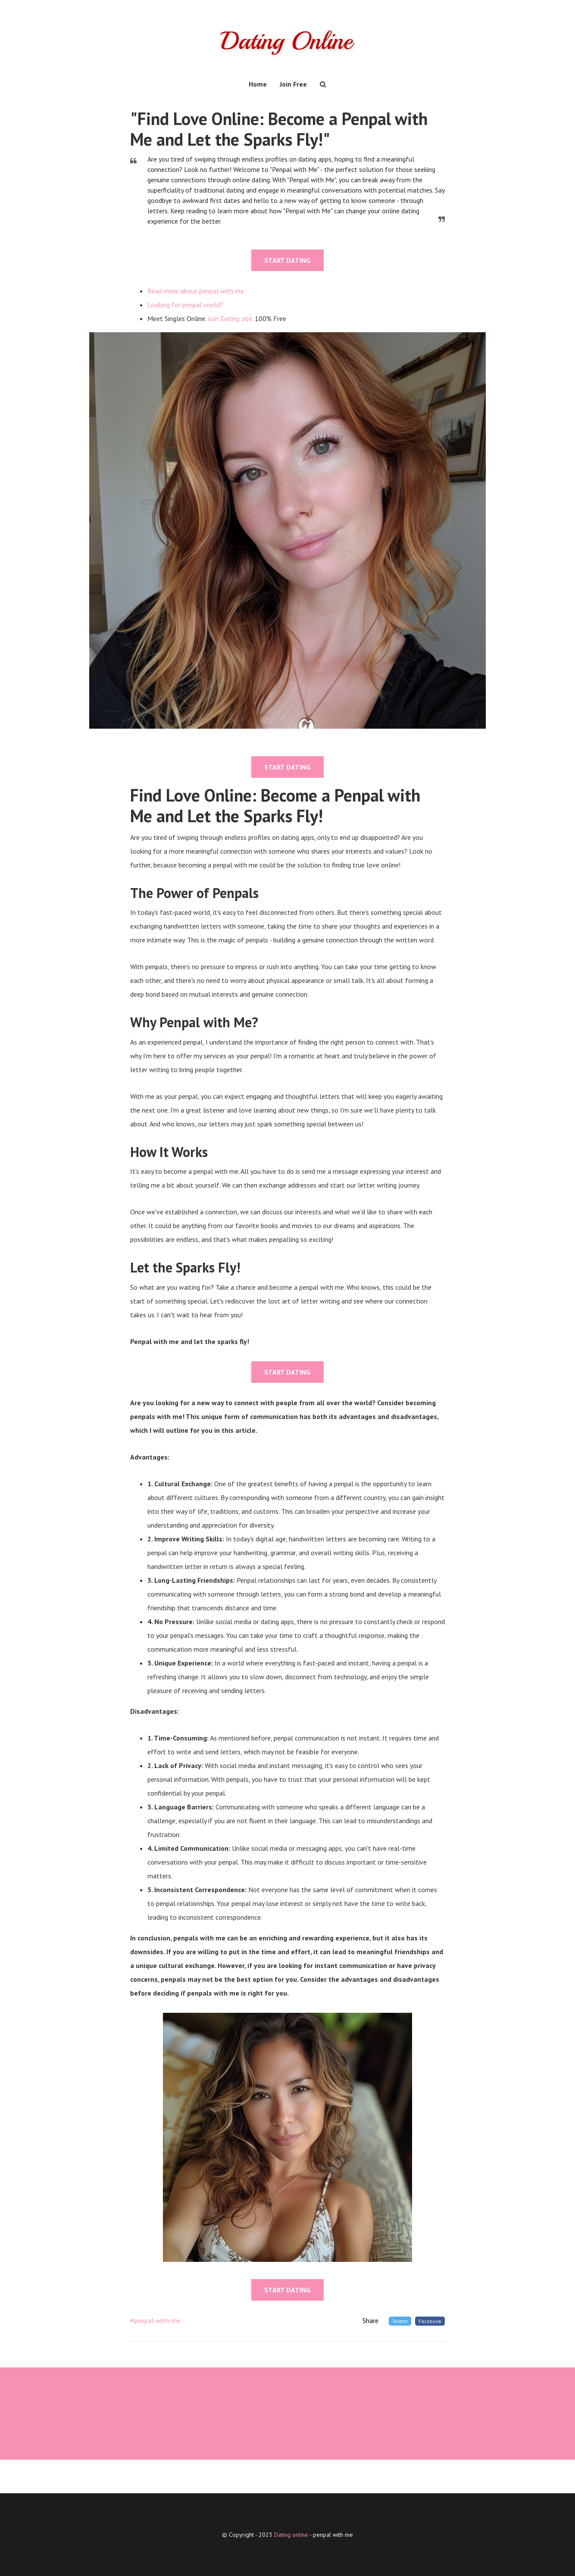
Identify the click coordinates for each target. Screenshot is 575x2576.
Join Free (293, 84)
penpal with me (333, 2535)
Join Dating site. (230, 318)
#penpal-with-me (155, 2320)
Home (258, 84)
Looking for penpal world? (185, 304)
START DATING (287, 260)
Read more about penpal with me (195, 291)
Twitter (400, 2321)
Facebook (430, 2321)
